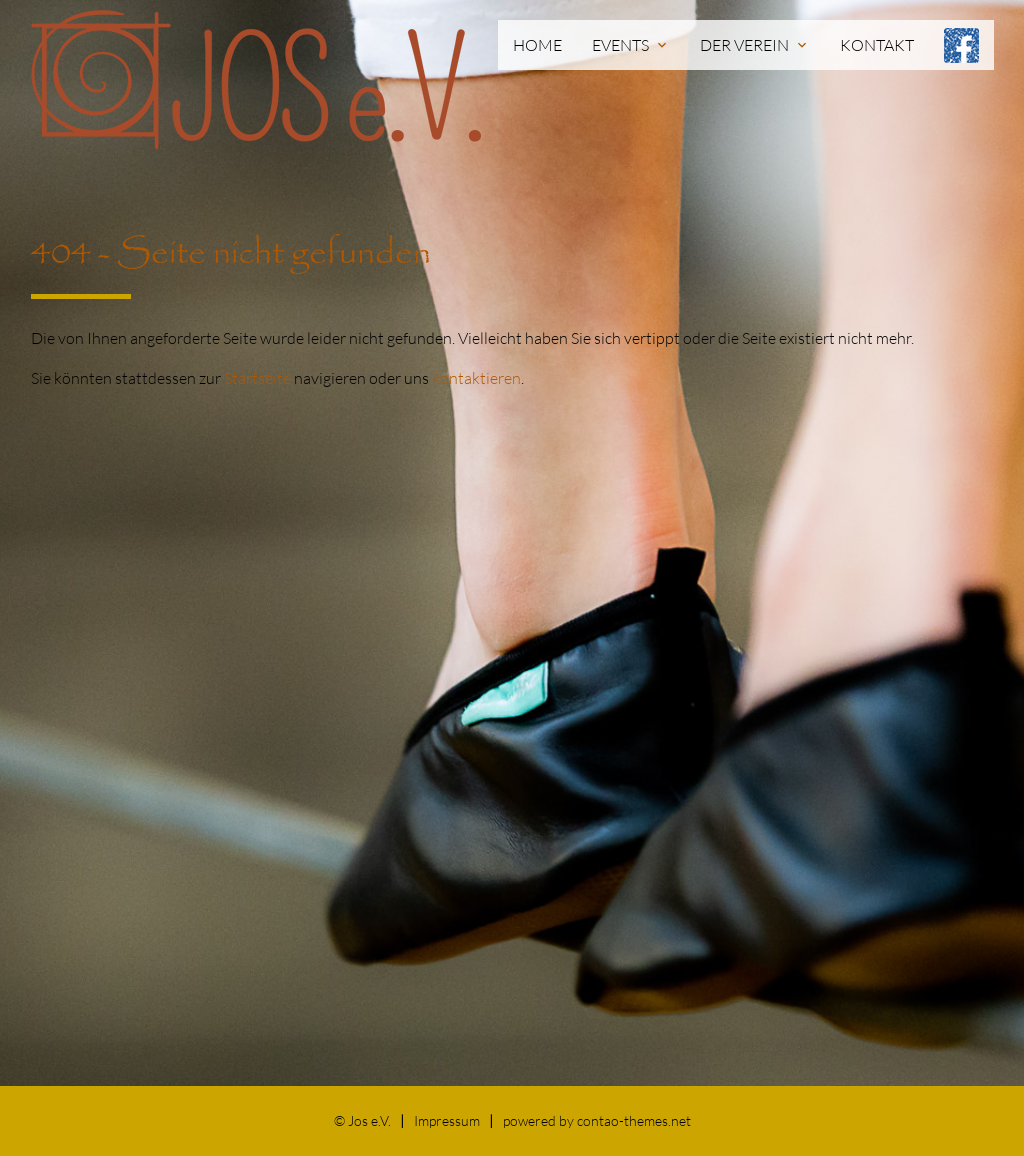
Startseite (257, 378)
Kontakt (877, 45)
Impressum (447, 1120)
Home (537, 45)
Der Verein (755, 45)
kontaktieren (476, 378)
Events (631, 45)
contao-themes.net (634, 1120)
